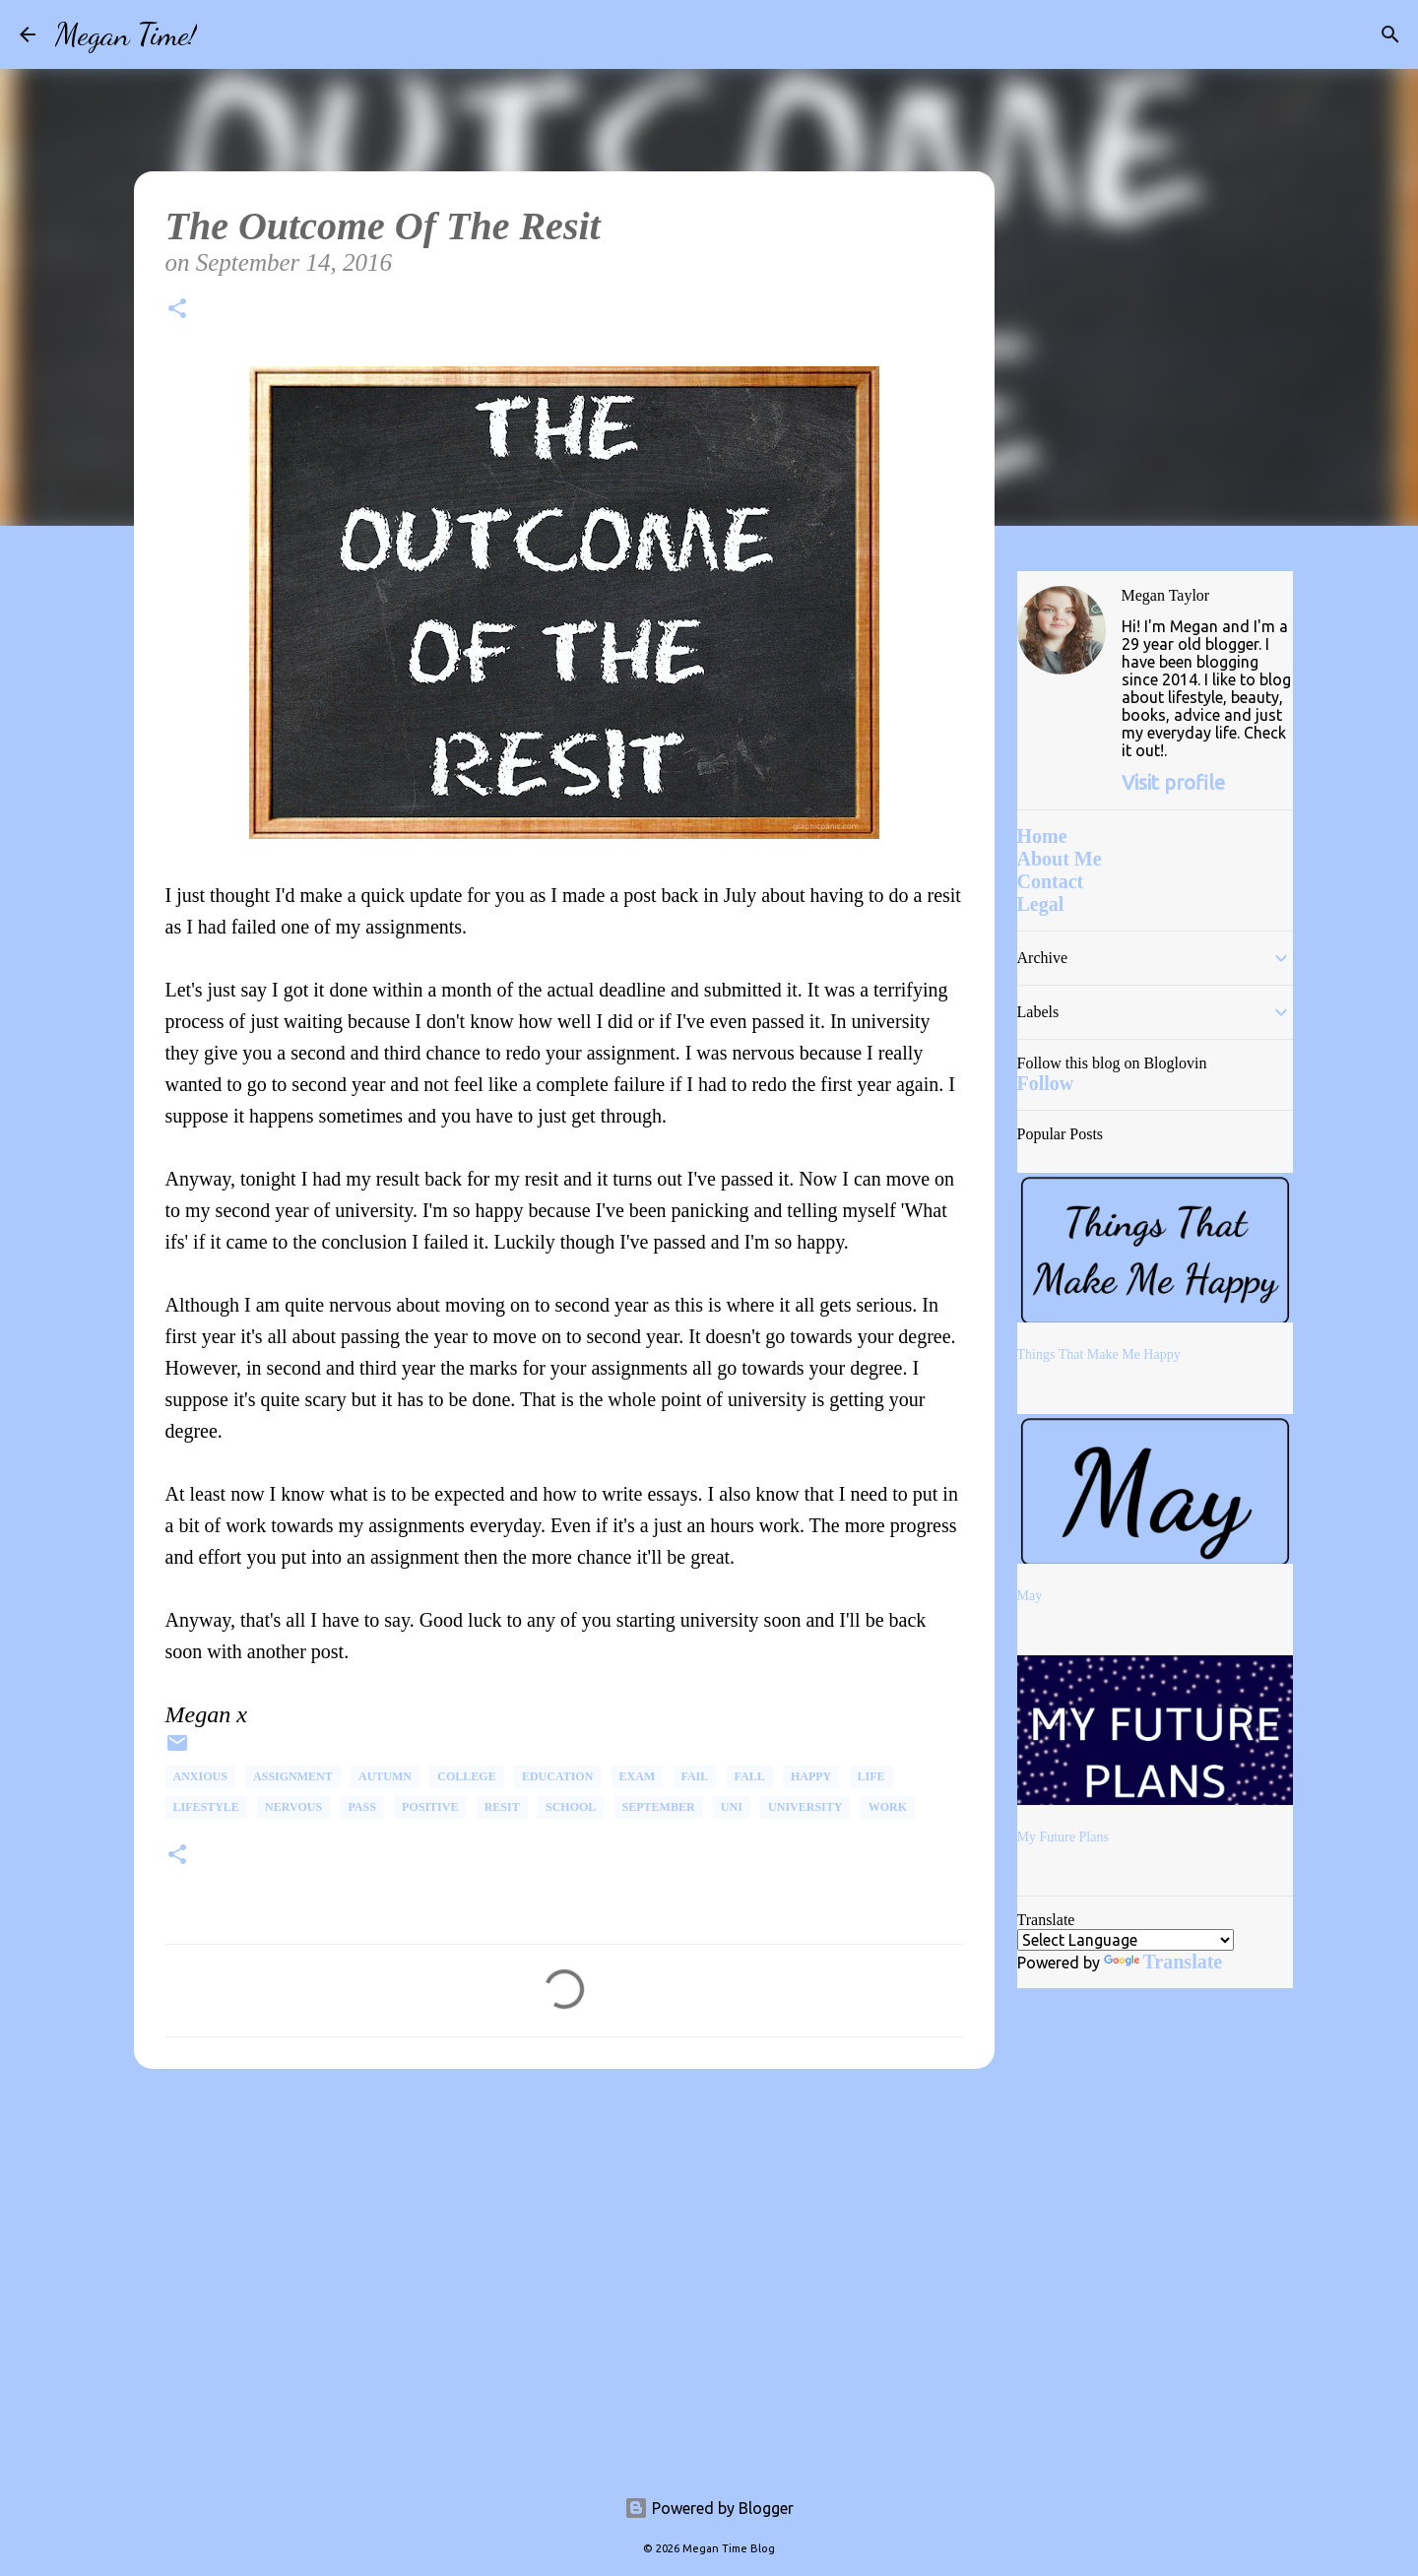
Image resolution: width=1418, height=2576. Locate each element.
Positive (430, 1807)
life (871, 1776)
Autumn (385, 1776)
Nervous (293, 1807)
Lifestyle (206, 1807)
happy (811, 1776)
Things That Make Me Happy (1099, 1354)
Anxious (200, 1776)
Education (557, 1776)
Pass (361, 1807)
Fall (750, 1776)
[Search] (224, 34)
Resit (502, 1807)
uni (731, 1807)
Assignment (293, 1776)
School (571, 1807)
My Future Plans (1063, 1837)
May (1030, 1595)
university (805, 1807)
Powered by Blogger (709, 2508)
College (466, 1776)
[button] (177, 311)
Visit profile (1173, 782)
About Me (1059, 858)
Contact (1050, 881)
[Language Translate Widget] (1125, 1940)
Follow (1045, 1083)
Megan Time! (126, 34)
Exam (637, 1776)
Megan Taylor (1166, 595)
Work (888, 1807)
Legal (1040, 904)
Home (1042, 836)
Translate (1163, 1961)
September (658, 1807)
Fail (695, 1776)
